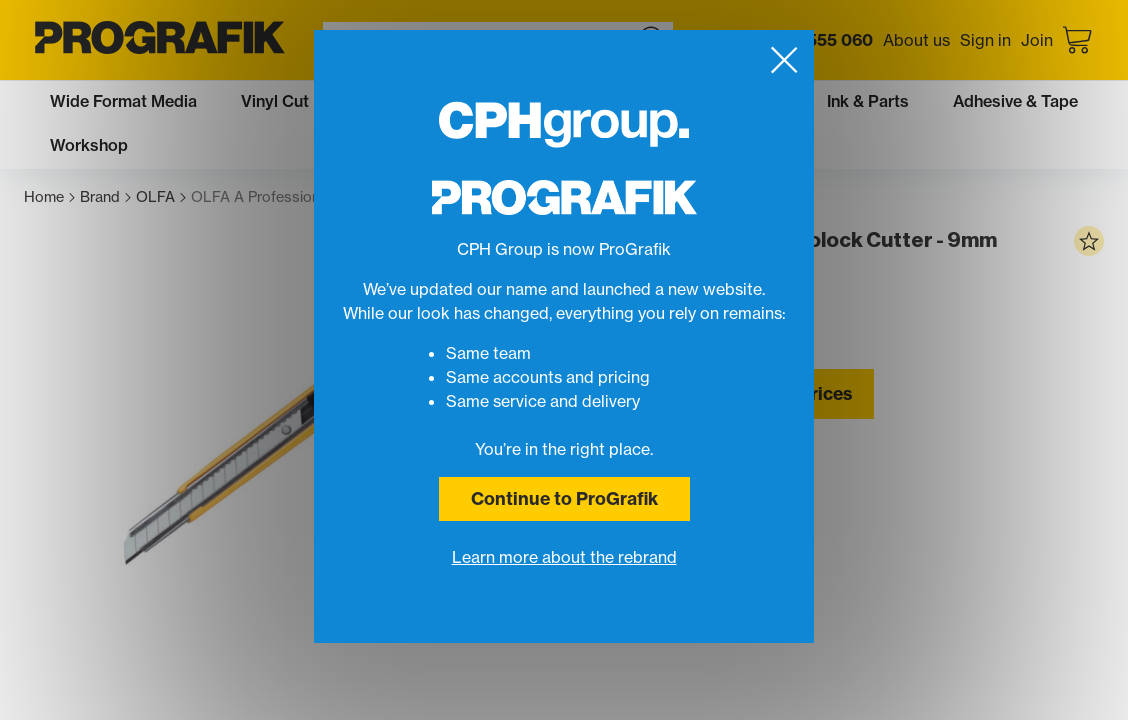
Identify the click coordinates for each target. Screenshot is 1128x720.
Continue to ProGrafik (564, 498)
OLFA (161, 197)
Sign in (985, 40)
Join (1037, 40)
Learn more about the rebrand (564, 557)
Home (49, 197)
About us (916, 40)
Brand (105, 197)
